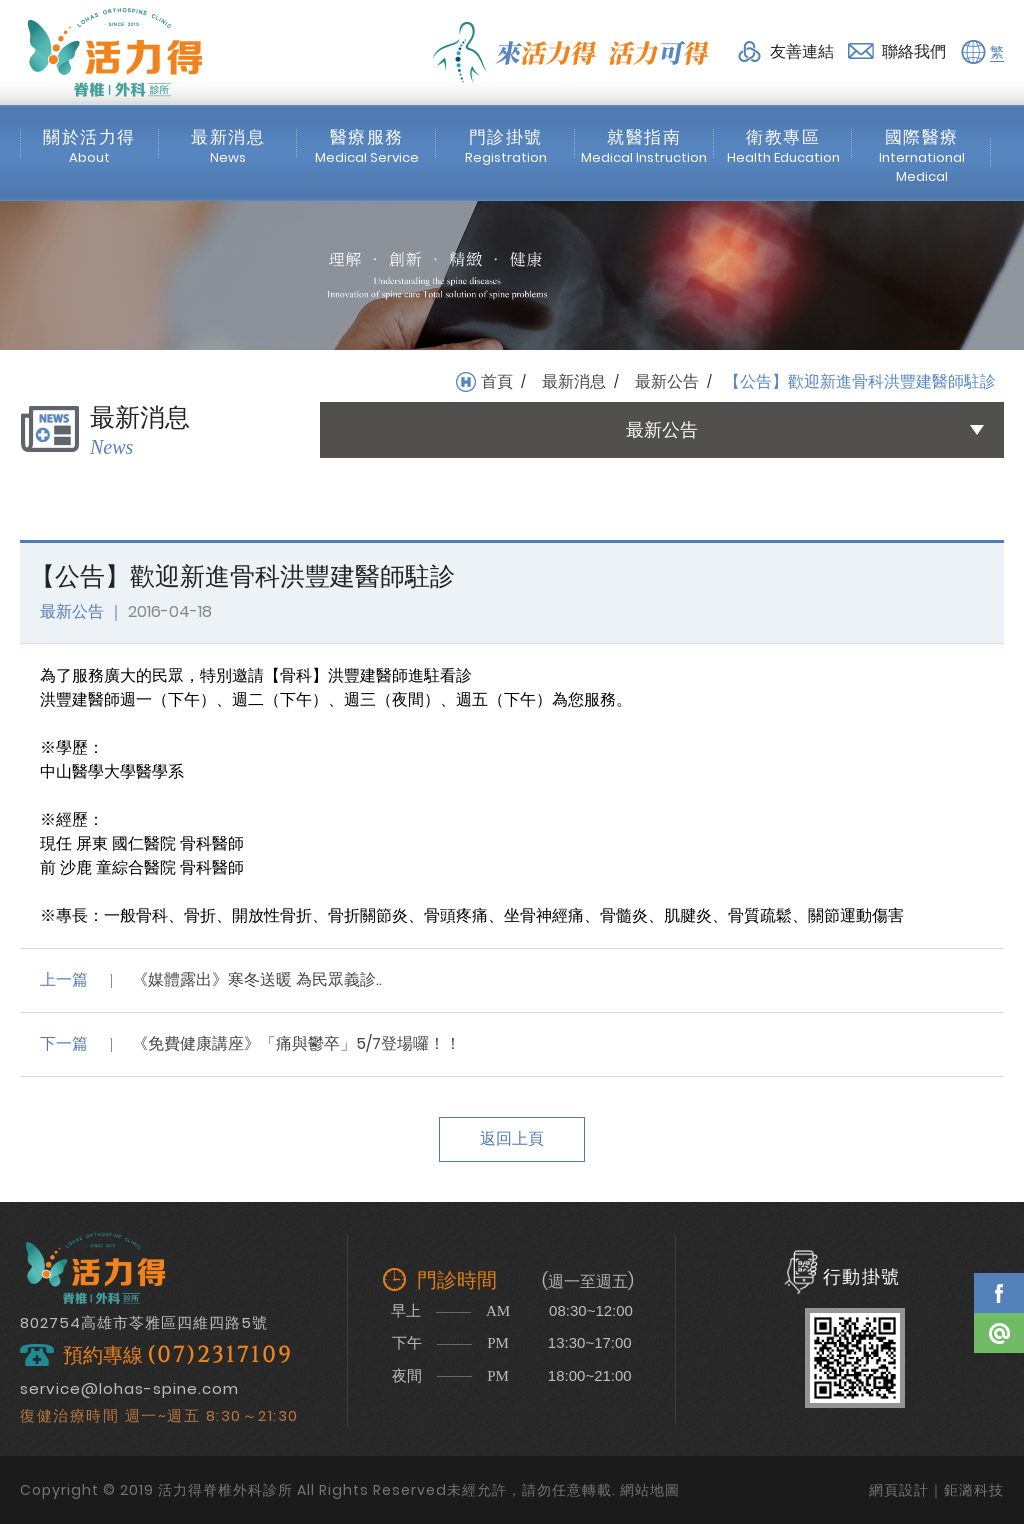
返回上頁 (512, 1138)
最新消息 (574, 382)
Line (999, 1333)
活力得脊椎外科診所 (115, 52)
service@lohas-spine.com (129, 1388)
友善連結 (802, 51)
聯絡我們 (914, 51)
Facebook (999, 1293)
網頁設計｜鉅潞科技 (936, 1490)
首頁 (497, 382)
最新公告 (667, 382)
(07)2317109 (220, 1355)
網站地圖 (650, 1490)
